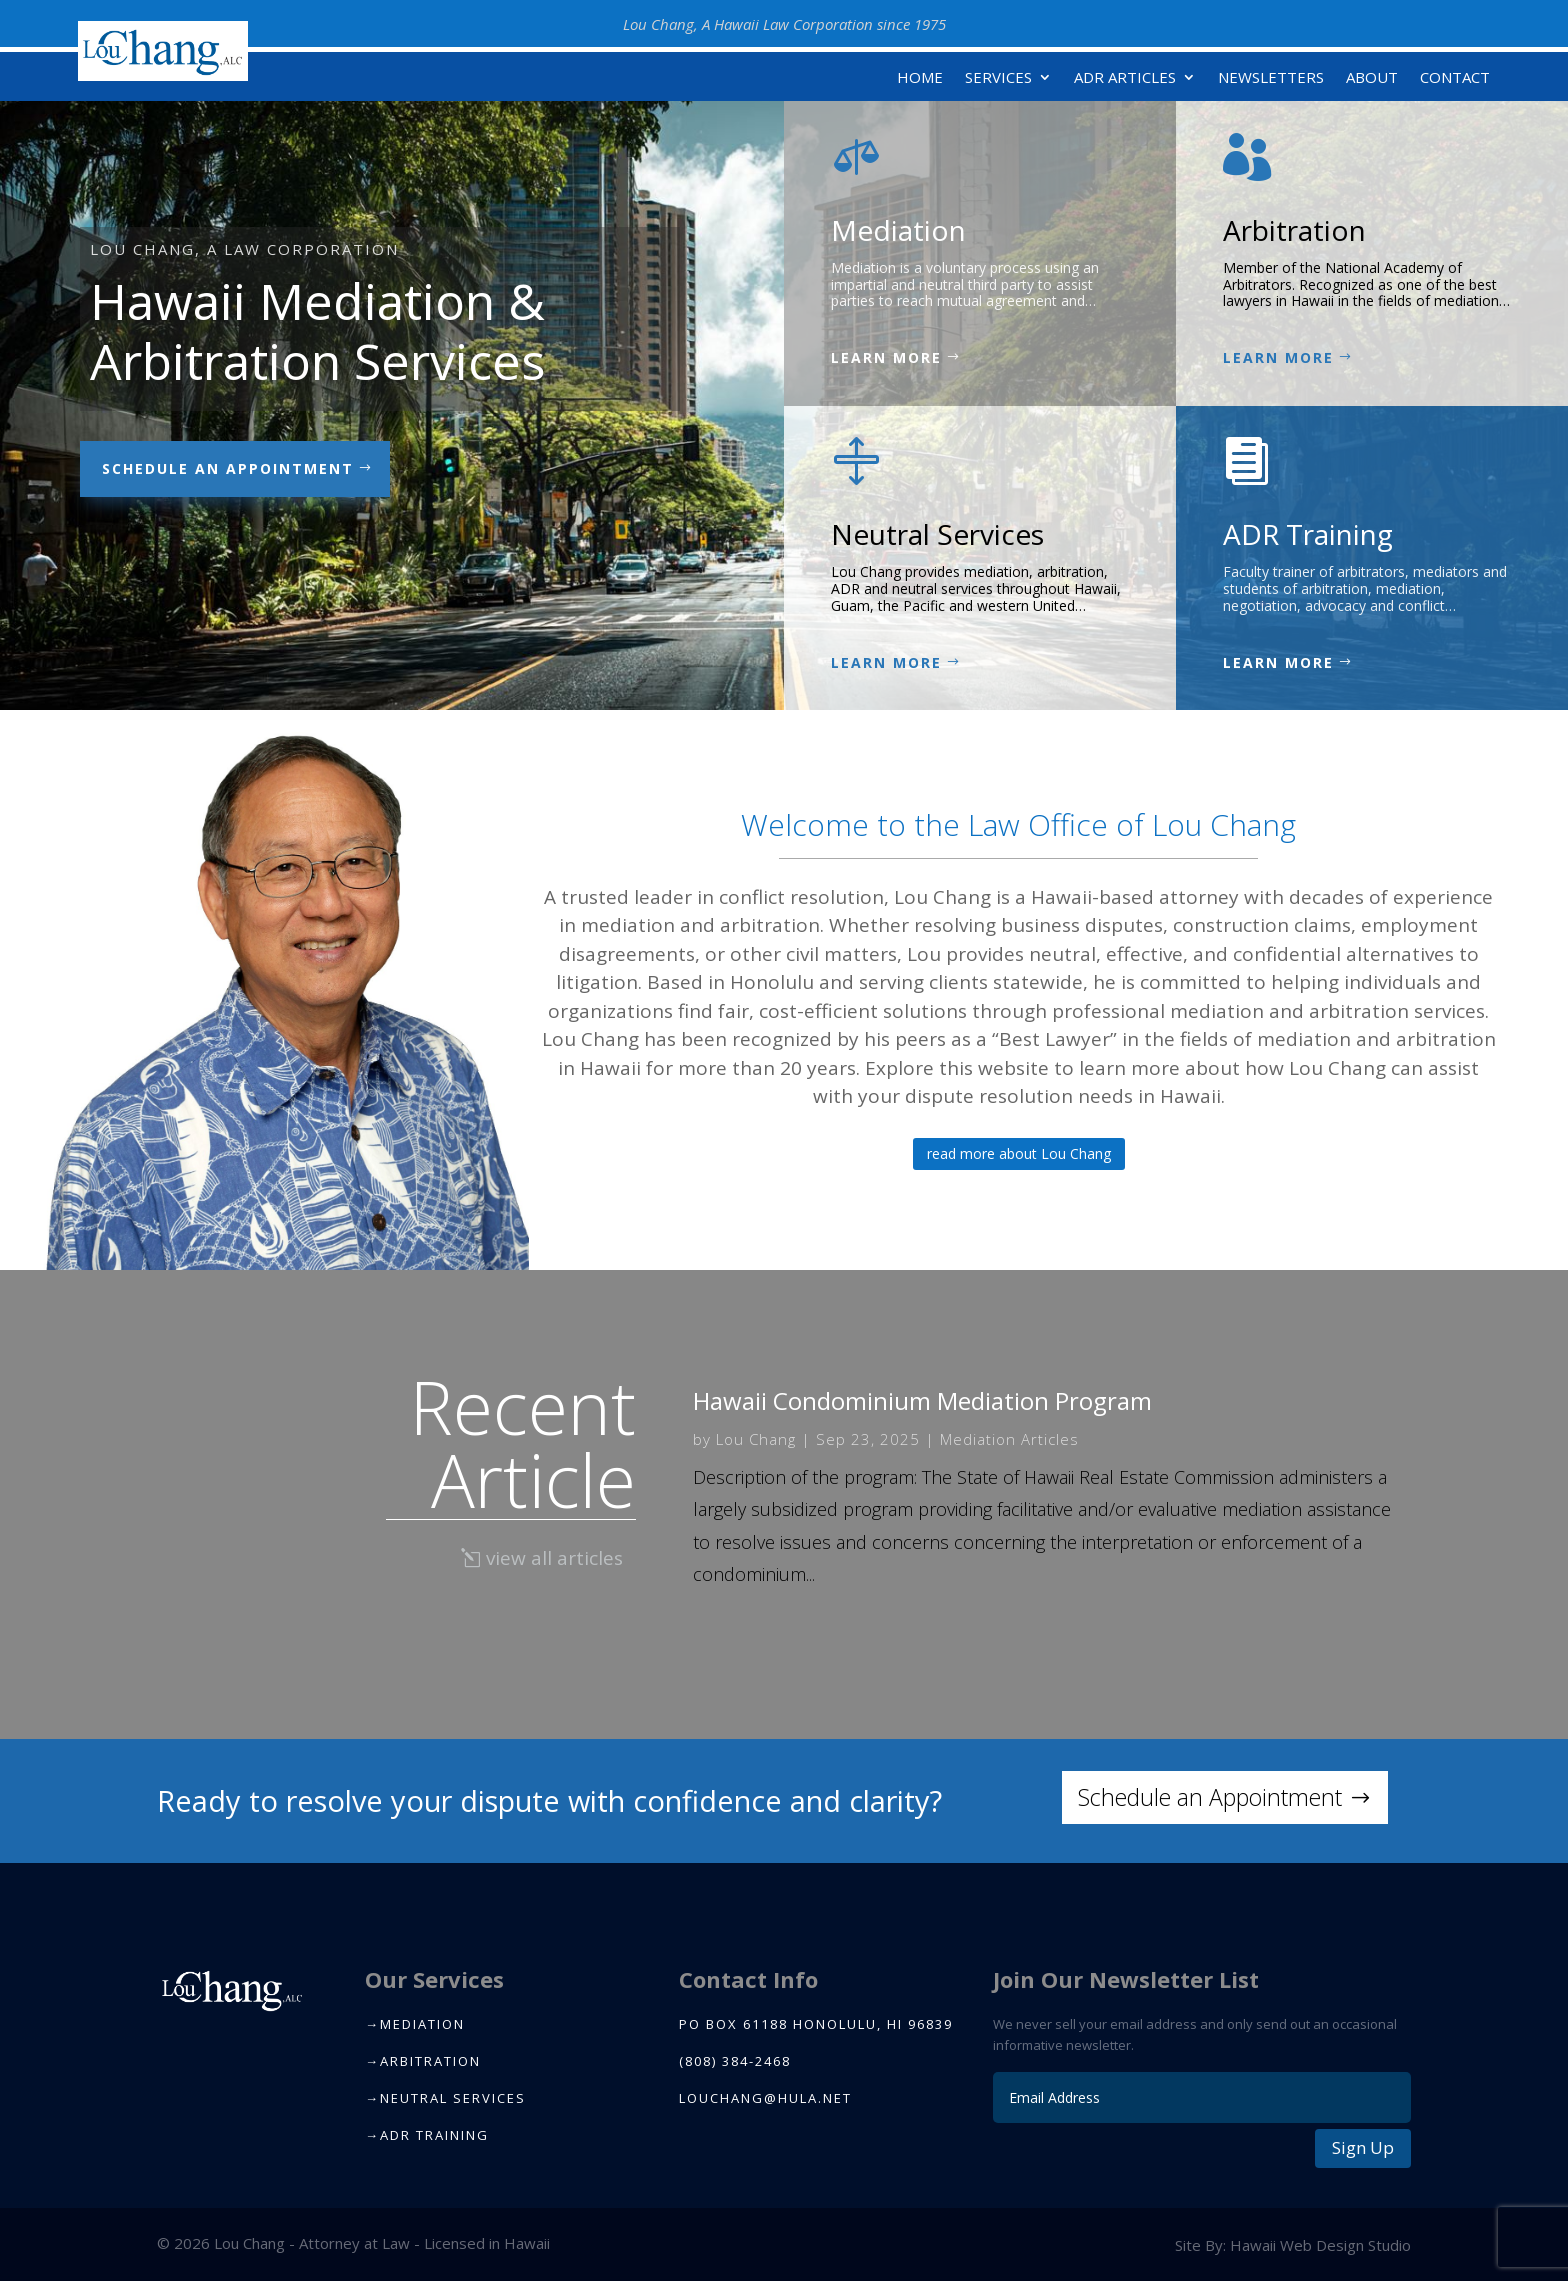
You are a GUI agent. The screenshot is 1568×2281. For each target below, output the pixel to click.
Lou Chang (756, 1439)
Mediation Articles (1009, 1439)
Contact (1455, 78)
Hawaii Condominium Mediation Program (922, 1400)
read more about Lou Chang (1019, 1153)
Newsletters (1271, 78)
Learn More (886, 357)
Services (998, 78)
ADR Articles (1125, 78)
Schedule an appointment (228, 468)
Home (920, 78)
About (1372, 78)
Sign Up (1363, 2147)
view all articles (554, 1558)
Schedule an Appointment (1210, 1797)
